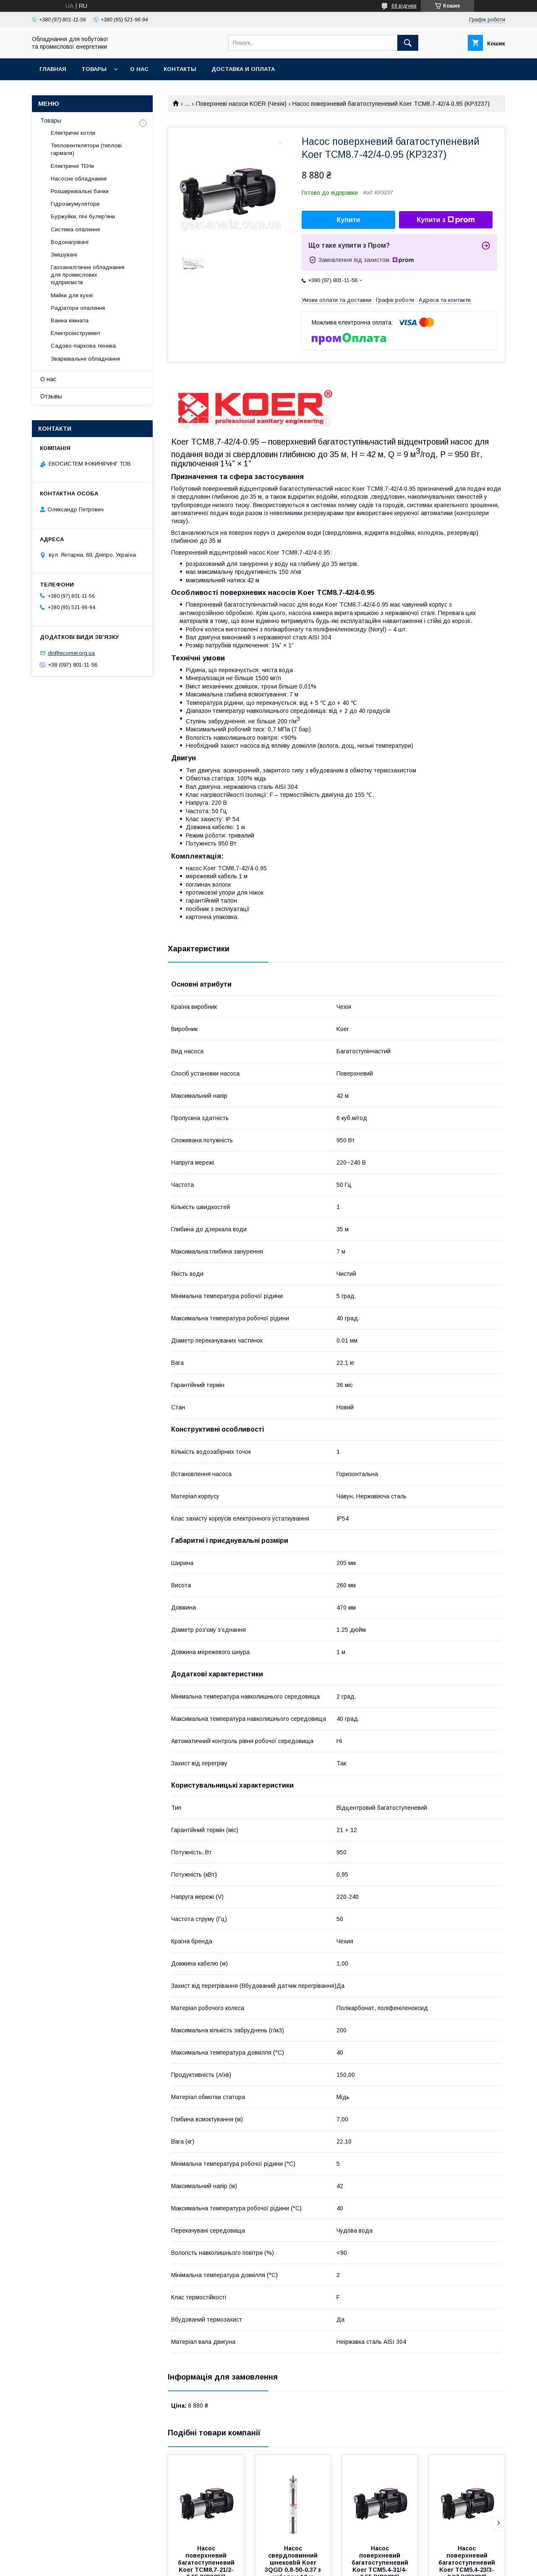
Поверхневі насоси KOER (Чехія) (241, 103)
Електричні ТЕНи (72, 166)
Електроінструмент (75, 333)
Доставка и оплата (243, 69)
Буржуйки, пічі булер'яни (83, 216)
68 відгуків (404, 6)
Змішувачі (64, 254)
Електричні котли (73, 133)
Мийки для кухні (72, 295)
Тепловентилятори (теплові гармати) (86, 149)
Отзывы (51, 396)
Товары (94, 69)
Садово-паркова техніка (83, 346)
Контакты (180, 69)
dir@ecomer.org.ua (71, 653)
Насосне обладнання (79, 178)
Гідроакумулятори (75, 204)
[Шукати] (407, 43)
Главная (52, 69)
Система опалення (75, 229)
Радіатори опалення (78, 308)
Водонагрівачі (70, 242)
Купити (348, 219)
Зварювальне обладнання (85, 359)
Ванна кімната (70, 320)
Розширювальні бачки (80, 191)
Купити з (445, 220)
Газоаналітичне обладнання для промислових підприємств (88, 274)
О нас (139, 69)
